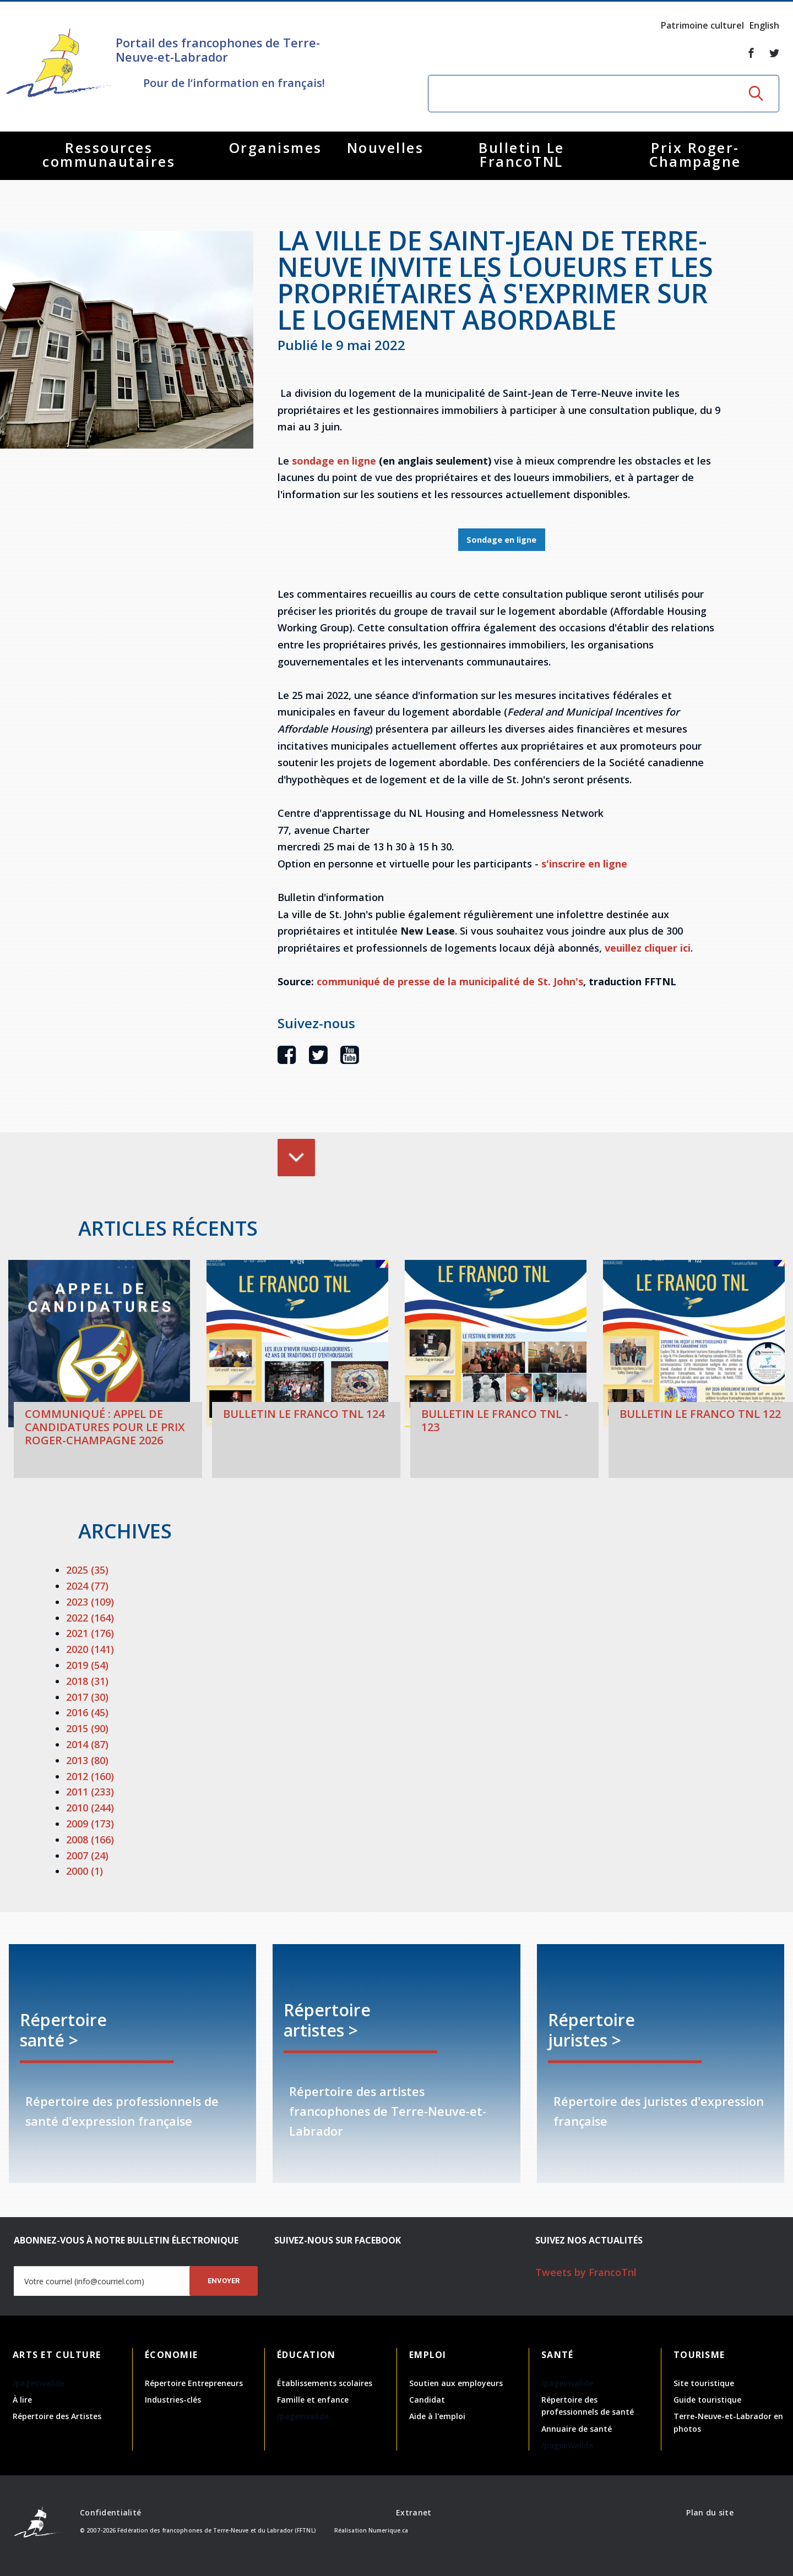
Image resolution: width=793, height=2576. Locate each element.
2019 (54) (87, 1665)
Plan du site (709, 2512)
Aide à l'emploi (437, 2416)
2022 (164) (90, 1617)
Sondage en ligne (501, 539)
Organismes (275, 147)
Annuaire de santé (576, 2429)
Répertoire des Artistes (57, 2416)
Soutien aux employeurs (456, 2383)
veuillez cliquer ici (648, 947)
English (764, 25)
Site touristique (703, 2383)
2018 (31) (87, 1681)
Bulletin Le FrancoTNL (521, 154)
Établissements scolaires (324, 2383)
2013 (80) (87, 1760)
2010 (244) (90, 1807)
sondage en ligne (334, 460)
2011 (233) (90, 1791)
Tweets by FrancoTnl (586, 2272)
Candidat (427, 2399)
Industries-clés (173, 2399)
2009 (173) (90, 1823)
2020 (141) (90, 1649)
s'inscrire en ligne (584, 863)
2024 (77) (87, 1585)
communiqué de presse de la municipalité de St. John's (450, 981)
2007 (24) (87, 1855)
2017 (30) (87, 1697)
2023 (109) (90, 1601)
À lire (22, 2399)
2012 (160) (90, 1776)
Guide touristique (707, 2399)
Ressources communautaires (108, 154)
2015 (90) (87, 1728)
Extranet (413, 2512)
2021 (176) (90, 1633)
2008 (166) (90, 1839)
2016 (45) (87, 1712)
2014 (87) (87, 1744)
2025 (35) (87, 1569)
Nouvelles (385, 147)
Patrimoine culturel (702, 25)
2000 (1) (84, 1871)
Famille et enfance (313, 2399)
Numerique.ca (388, 2530)
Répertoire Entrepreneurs (194, 2383)
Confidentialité (110, 2512)
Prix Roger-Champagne (695, 154)
